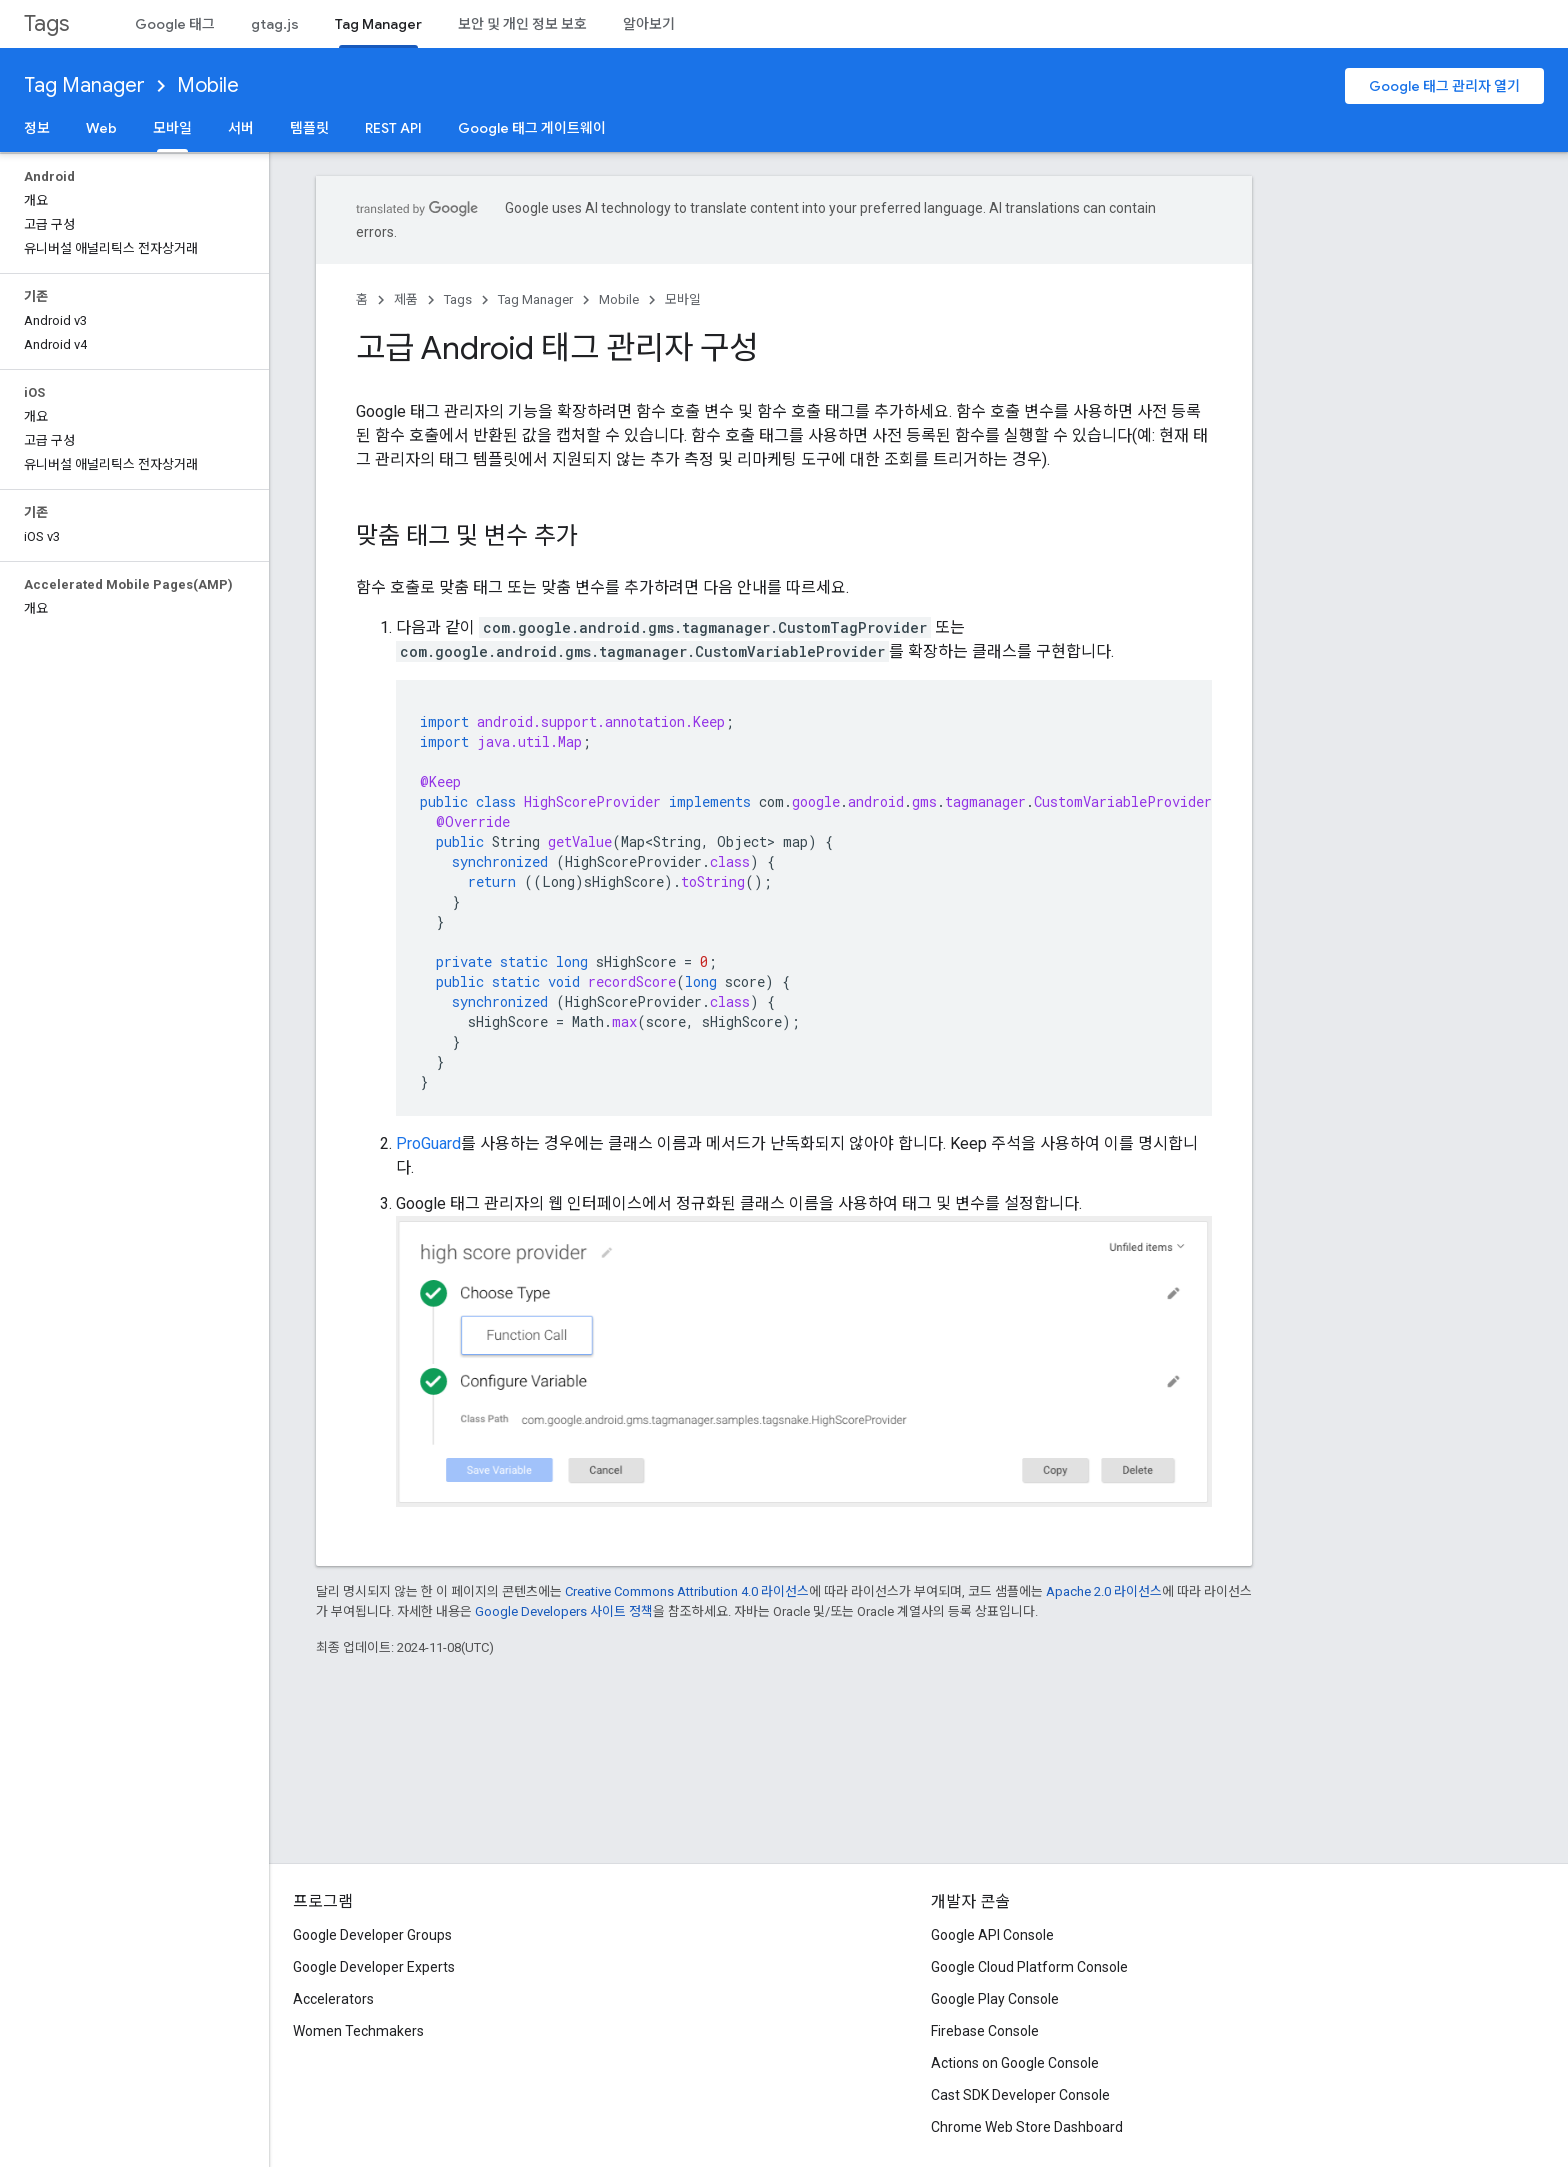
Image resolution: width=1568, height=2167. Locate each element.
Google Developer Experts (374, 1967)
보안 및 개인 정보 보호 (522, 24)
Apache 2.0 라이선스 (1104, 1591)
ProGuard (428, 1143)
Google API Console (992, 1935)
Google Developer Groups (372, 1935)
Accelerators (333, 1999)
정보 (37, 128)
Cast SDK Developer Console (1020, 2095)
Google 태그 (175, 24)
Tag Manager (84, 85)
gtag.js (275, 24)
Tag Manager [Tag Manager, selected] (378, 24)
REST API (393, 128)
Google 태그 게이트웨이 (532, 128)
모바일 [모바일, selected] (172, 128)
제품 (406, 299)
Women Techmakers (358, 2031)
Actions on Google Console (1015, 2063)
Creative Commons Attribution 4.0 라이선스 (687, 1591)
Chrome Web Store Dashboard (1027, 2127)
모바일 (683, 299)
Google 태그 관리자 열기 (1444, 86)
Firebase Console (985, 2031)
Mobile (208, 85)
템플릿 (309, 128)
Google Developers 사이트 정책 (564, 1611)
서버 (241, 128)
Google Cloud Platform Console (1029, 1967)
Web (101, 128)
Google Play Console (995, 1999)
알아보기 (649, 24)
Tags (46, 23)
